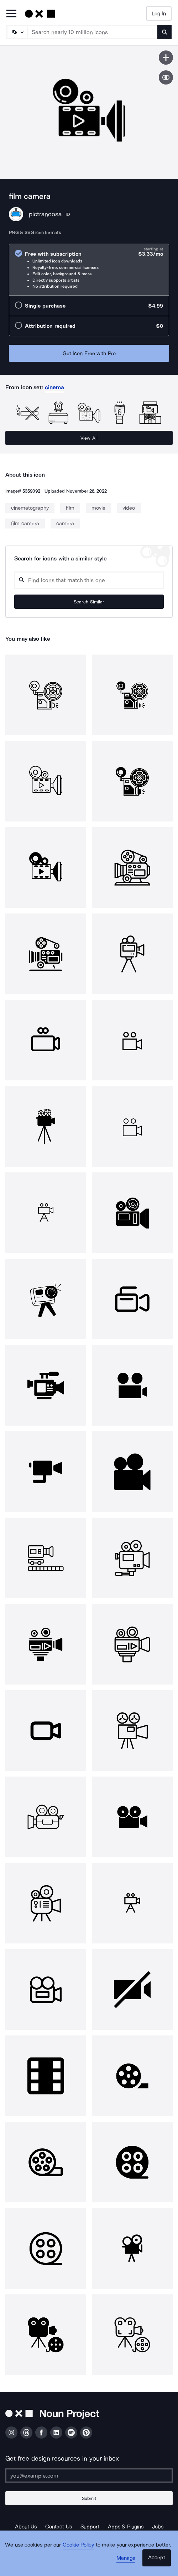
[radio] (89, 269)
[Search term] (92, 32)
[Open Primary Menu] (11, 14)
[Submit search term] (164, 32)
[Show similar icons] (166, 77)
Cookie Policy (78, 2545)
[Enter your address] (89, 2475)
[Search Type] (16, 32)
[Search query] (89, 580)
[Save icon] (166, 57)
